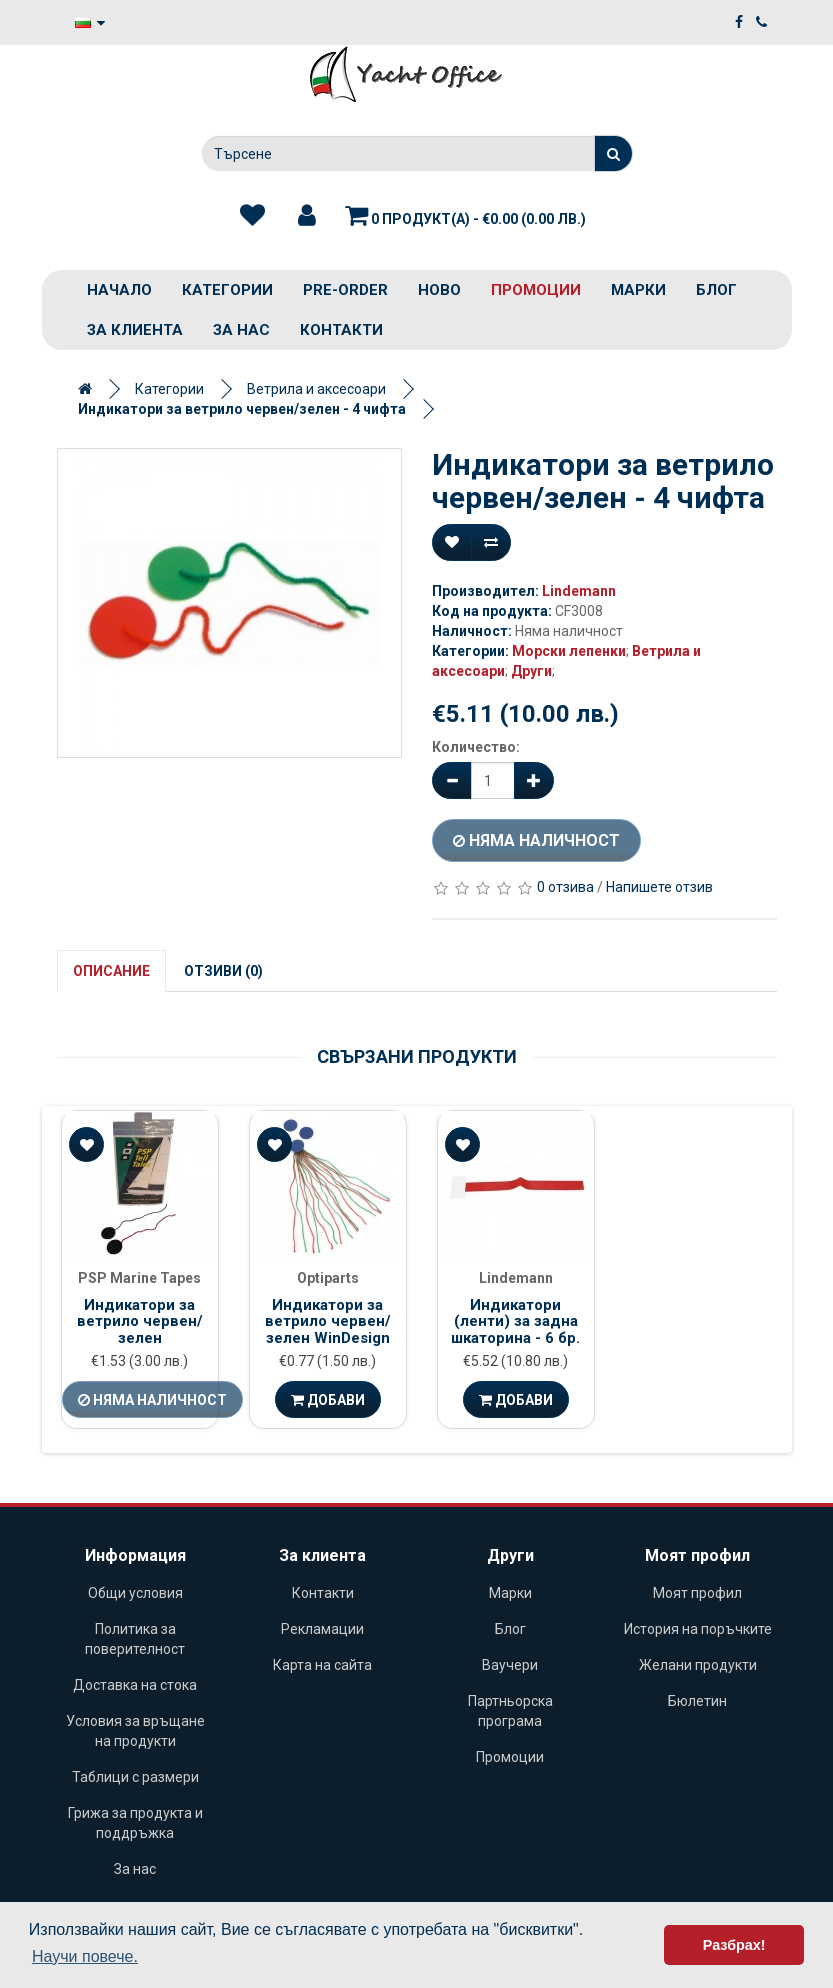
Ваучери (510, 1665)
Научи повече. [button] (85, 1956)
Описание (111, 971)
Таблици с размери (135, 1777)
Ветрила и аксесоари (316, 389)
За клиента (135, 330)
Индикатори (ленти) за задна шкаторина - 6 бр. (515, 1321)
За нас (241, 330)
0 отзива (565, 887)
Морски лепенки (569, 651)
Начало (119, 290)
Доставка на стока (135, 1685)
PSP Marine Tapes (139, 1278)
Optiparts (328, 1278)
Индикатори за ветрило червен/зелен (140, 1321)
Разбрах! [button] (734, 1945)
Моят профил (697, 1593)
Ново (439, 290)
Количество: (476, 747)
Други (531, 671)
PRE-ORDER (345, 290)
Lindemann (579, 591)
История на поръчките (698, 1629)
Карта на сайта (322, 1665)
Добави (328, 1400)
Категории (227, 290)
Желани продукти (698, 1665)
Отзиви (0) (223, 971)
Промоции (536, 290)
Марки (638, 290)
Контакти (341, 330)
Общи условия (135, 1593)
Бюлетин (697, 1701)
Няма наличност (536, 840)
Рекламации (322, 1629)
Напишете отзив (659, 887)
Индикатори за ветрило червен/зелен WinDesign (328, 1321)
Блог (716, 290)
